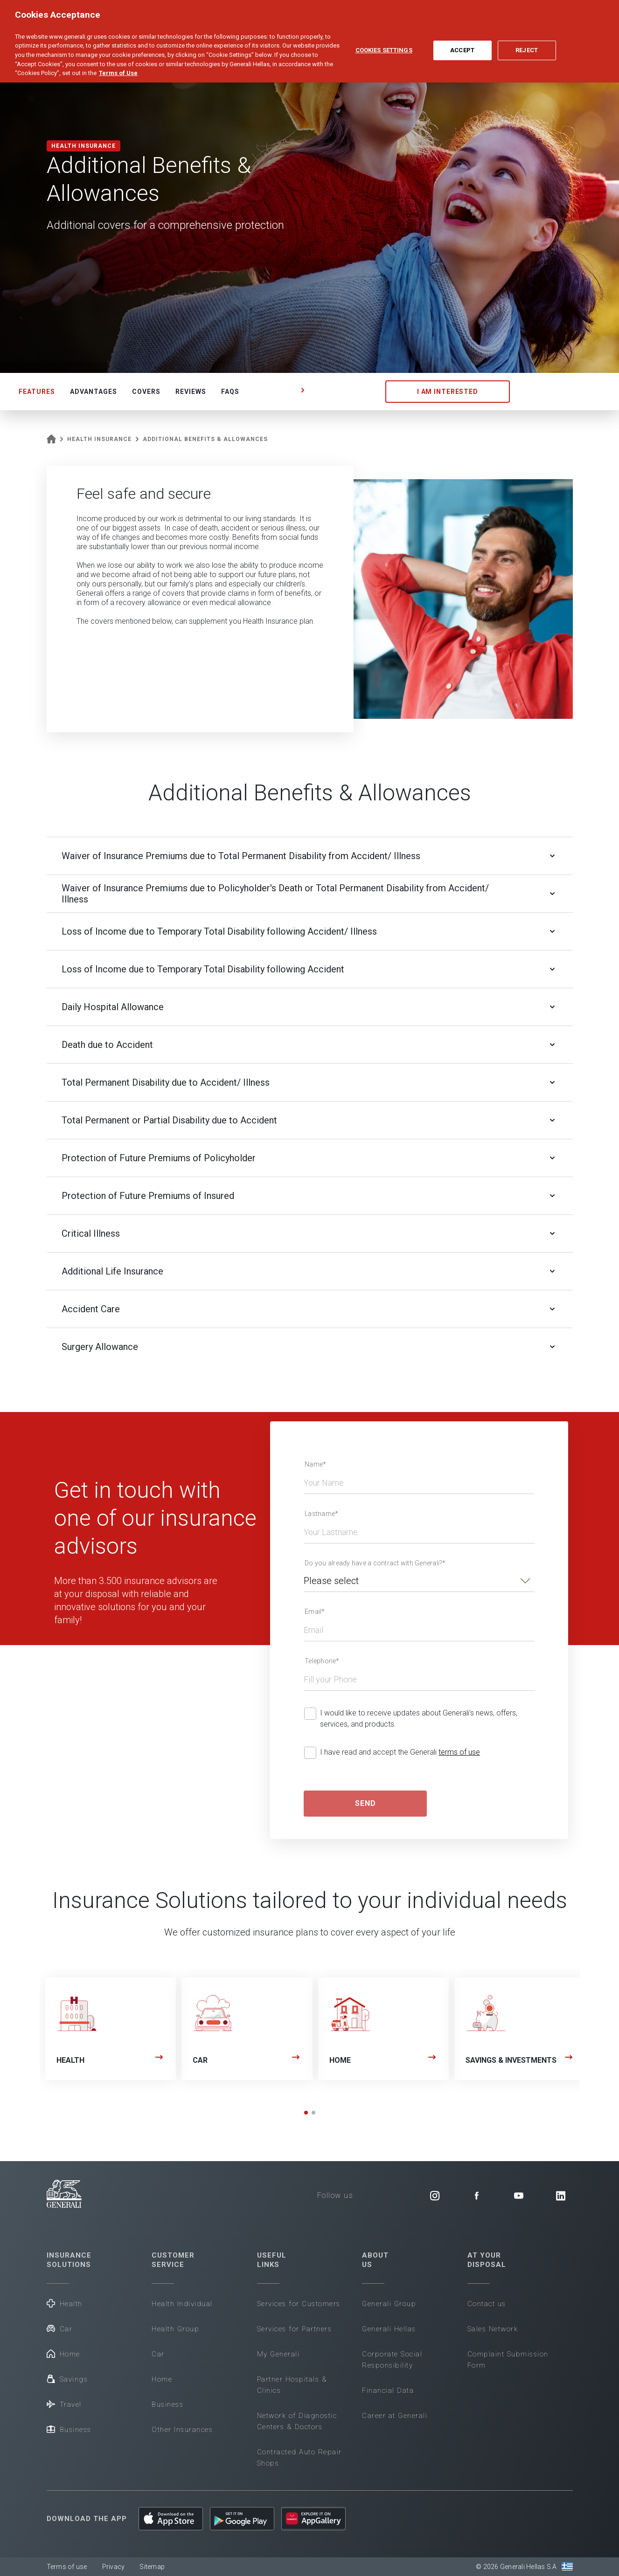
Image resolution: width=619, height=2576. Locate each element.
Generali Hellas (389, 2329)
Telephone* (322, 1661)
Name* (315, 1464)
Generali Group (389, 2304)
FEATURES (37, 391)
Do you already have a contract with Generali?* (375, 1563)
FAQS (230, 391)
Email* (315, 1611)
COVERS (146, 391)
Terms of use (67, 2566)
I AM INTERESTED (447, 391)
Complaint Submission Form (508, 2359)
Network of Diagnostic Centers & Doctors (297, 2421)
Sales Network (492, 2329)
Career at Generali (394, 2415)
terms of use (459, 1752)
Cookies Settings (383, 43)
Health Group (175, 2329)
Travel (64, 2404)
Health (65, 2303)
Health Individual (182, 2304)
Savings (67, 2378)
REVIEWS (190, 391)
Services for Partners (294, 2329)
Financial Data (388, 2390)
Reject (526, 43)
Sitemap (152, 2566)
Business (69, 2429)
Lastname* (321, 1513)
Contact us (486, 2304)
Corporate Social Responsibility (392, 2359)
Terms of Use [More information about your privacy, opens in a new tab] (118, 66)
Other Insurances (182, 2429)
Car (60, 2328)
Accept (462, 43)
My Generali (278, 2354)
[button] (306, 2113)
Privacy (113, 2566)
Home (63, 2353)
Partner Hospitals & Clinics (292, 2385)
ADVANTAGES (93, 391)
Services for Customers (299, 2304)
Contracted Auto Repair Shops (299, 2457)
